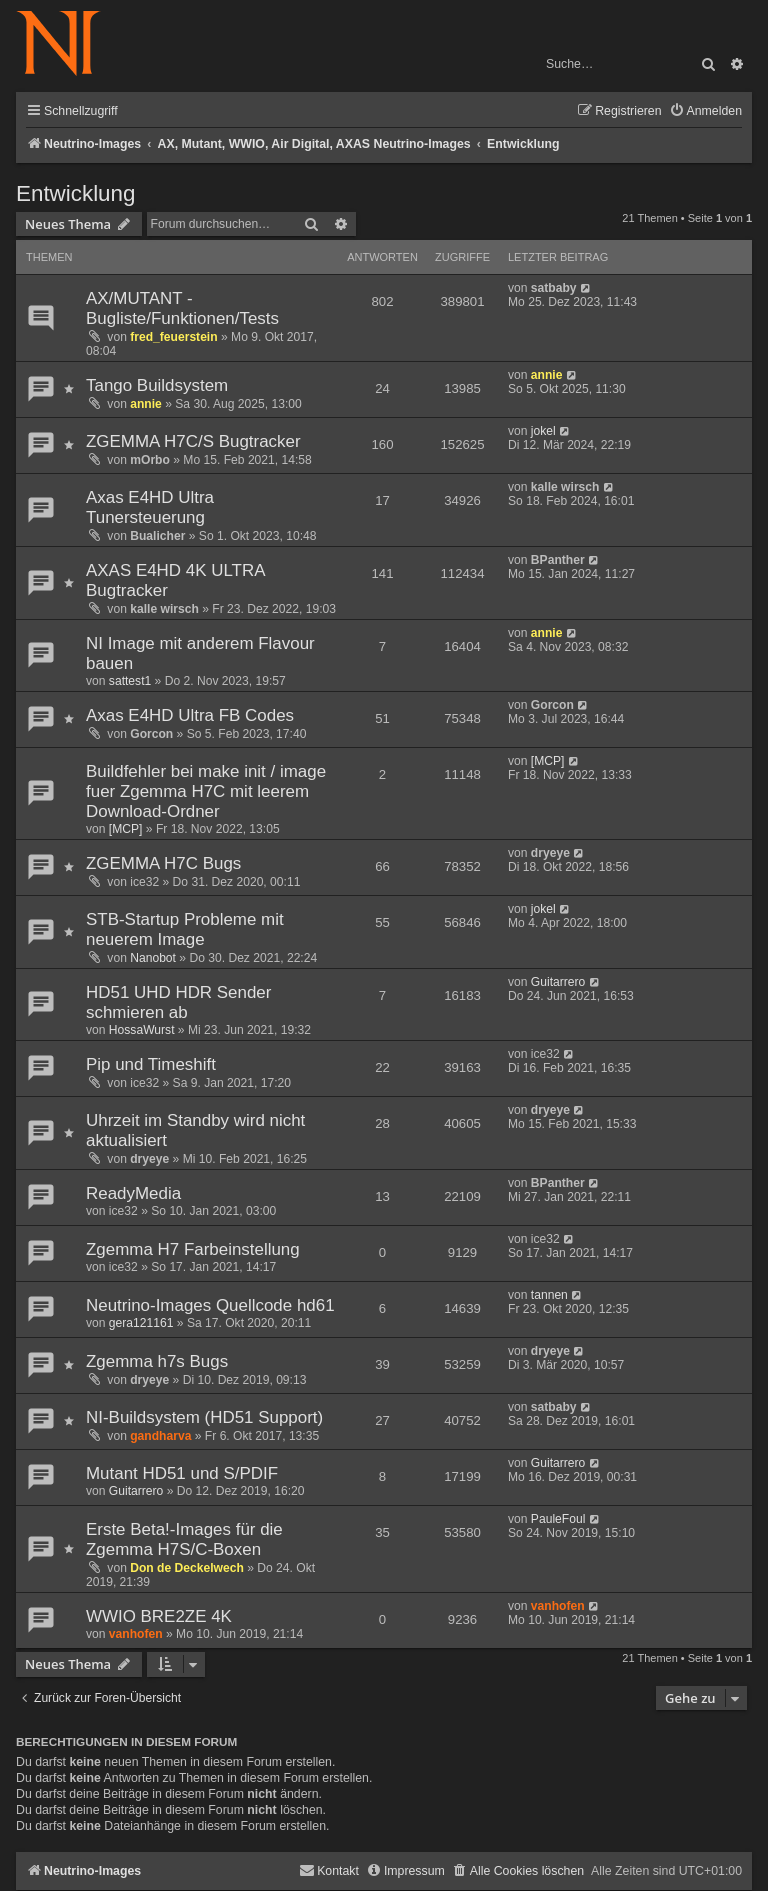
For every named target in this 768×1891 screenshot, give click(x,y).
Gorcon (151, 734)
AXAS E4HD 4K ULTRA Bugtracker (175, 580)
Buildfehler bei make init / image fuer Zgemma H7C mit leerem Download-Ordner (206, 791)
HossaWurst (142, 1030)
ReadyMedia (133, 1193)
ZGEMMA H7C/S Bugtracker (193, 441)
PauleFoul (558, 1519)
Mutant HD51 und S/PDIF (182, 1473)
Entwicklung (75, 193)
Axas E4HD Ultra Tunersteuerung (150, 507)
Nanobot (153, 958)
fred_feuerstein (173, 337)
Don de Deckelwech (187, 1568)
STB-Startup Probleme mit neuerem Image (185, 929)
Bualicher (157, 536)
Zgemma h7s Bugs (157, 1361)
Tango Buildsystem (157, 385)
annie (146, 404)
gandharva (160, 1436)
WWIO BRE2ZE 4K (159, 1616)
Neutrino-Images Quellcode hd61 (210, 1305)
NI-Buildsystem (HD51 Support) (204, 1417)
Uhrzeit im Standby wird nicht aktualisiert (195, 1130)
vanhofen (136, 1634)
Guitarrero (558, 982)
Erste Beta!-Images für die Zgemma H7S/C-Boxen (184, 1539)
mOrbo (150, 460)
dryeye (550, 853)
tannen (549, 1295)
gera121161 (141, 1323)
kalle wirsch (565, 487)
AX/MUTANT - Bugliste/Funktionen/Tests (182, 308)
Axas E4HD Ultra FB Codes (190, 715)
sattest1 (130, 681)
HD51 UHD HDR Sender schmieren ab (178, 1002)
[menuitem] (705, 111)
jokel (543, 431)
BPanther (558, 560)
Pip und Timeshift (151, 1064)
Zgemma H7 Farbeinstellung (193, 1249)
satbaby (554, 288)
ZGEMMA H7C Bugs (163, 863)
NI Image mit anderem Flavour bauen (200, 653)
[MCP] (126, 829)
